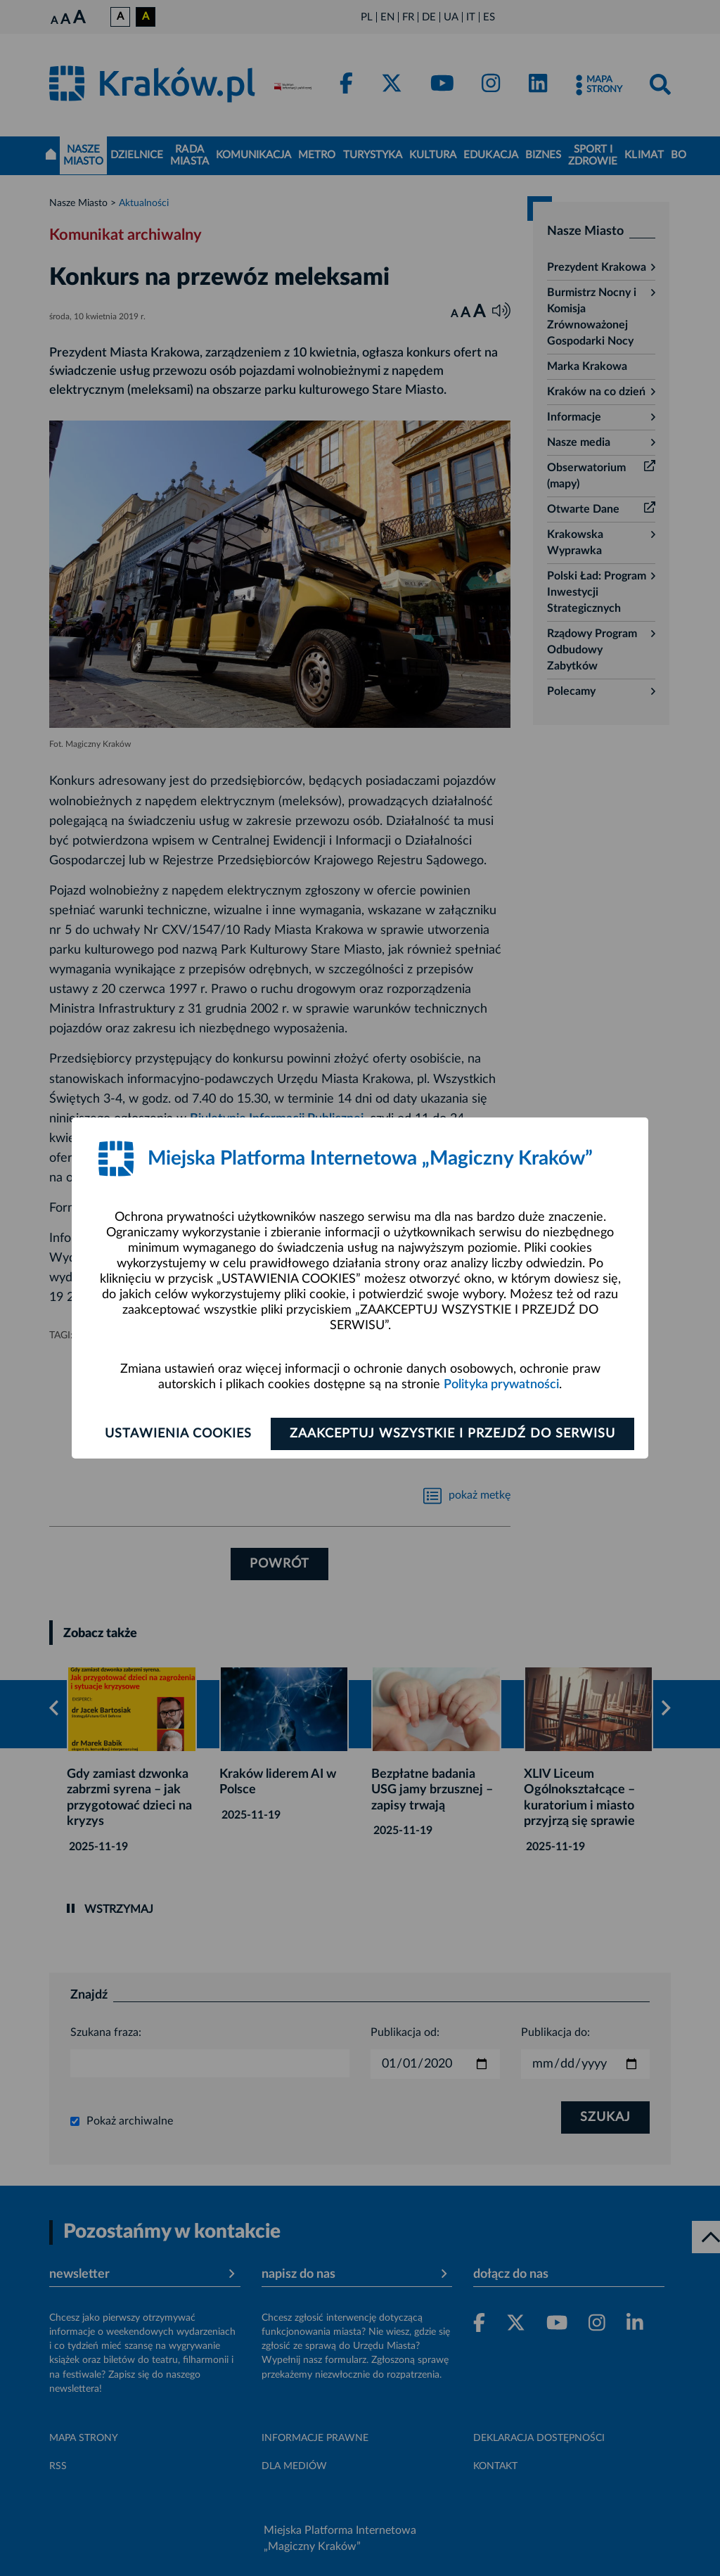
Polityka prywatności (501, 1384)
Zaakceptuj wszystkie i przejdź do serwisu (452, 1434)
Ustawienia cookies (178, 1434)
